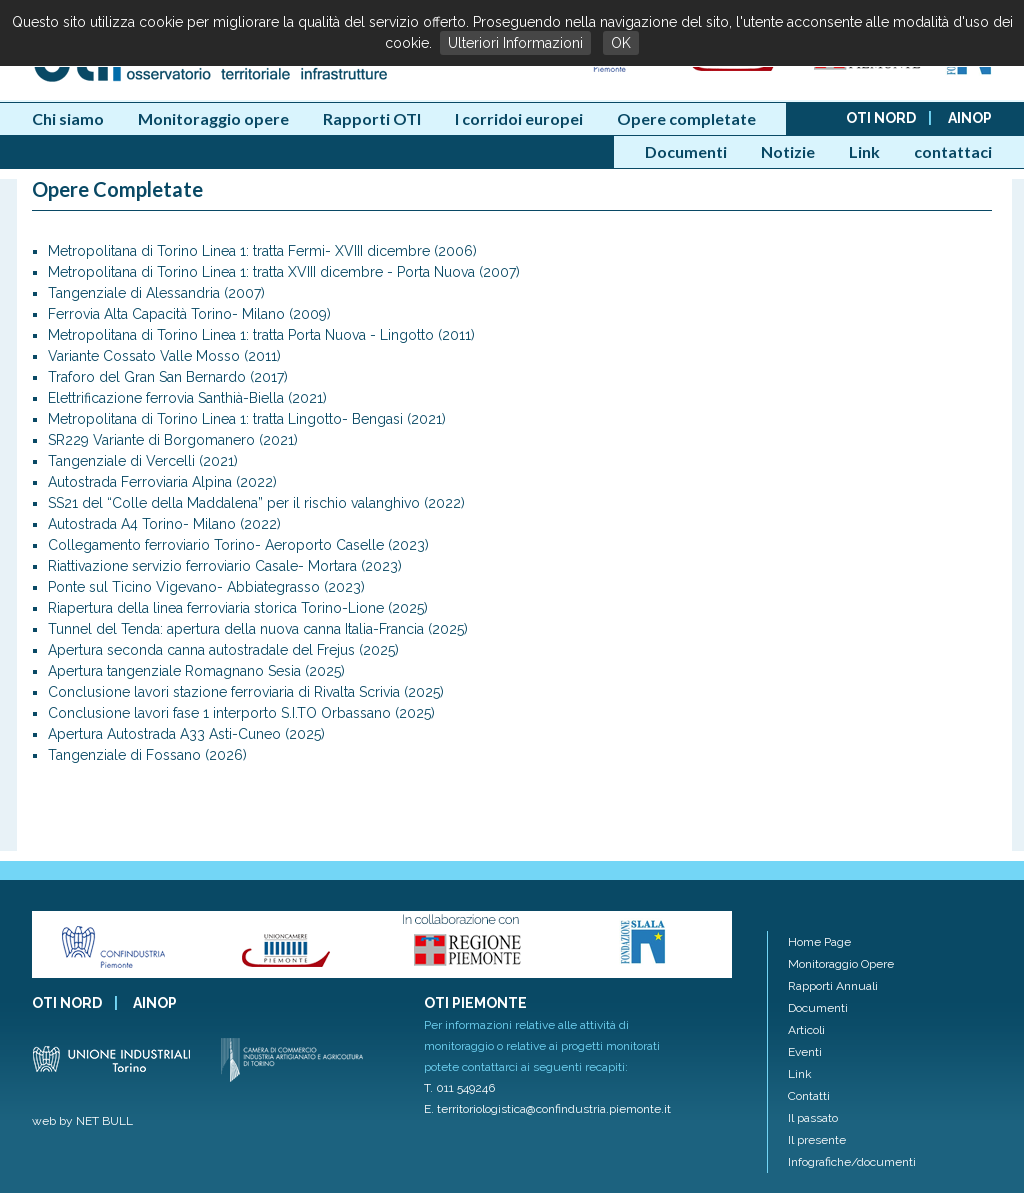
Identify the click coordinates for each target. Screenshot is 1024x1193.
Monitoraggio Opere (841, 964)
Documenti (686, 151)
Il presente (817, 1140)
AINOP (970, 118)
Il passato (813, 1118)
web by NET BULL (82, 1121)
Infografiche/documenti (852, 1162)
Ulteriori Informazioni (515, 43)
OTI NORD (881, 118)
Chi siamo (68, 118)
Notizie (788, 151)
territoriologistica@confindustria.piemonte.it (554, 1109)
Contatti (809, 1096)
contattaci (953, 151)
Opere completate (686, 118)
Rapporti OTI (372, 118)
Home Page (819, 942)
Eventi (805, 1052)
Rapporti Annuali (833, 986)
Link (864, 151)
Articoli (806, 1030)
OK (621, 43)
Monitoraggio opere (213, 118)
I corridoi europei (519, 118)
